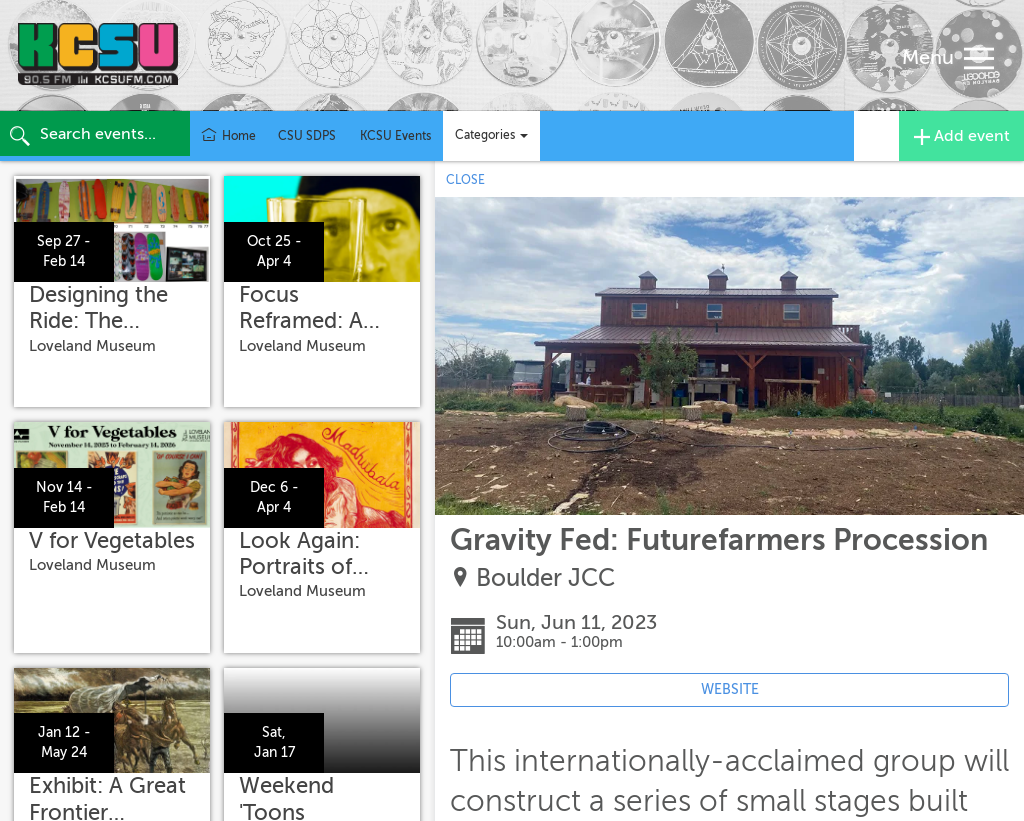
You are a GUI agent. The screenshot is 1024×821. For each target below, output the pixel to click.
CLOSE (465, 180)
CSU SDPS (307, 136)
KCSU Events (395, 136)
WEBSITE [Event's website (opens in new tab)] (730, 689)
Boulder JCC (545, 578)
